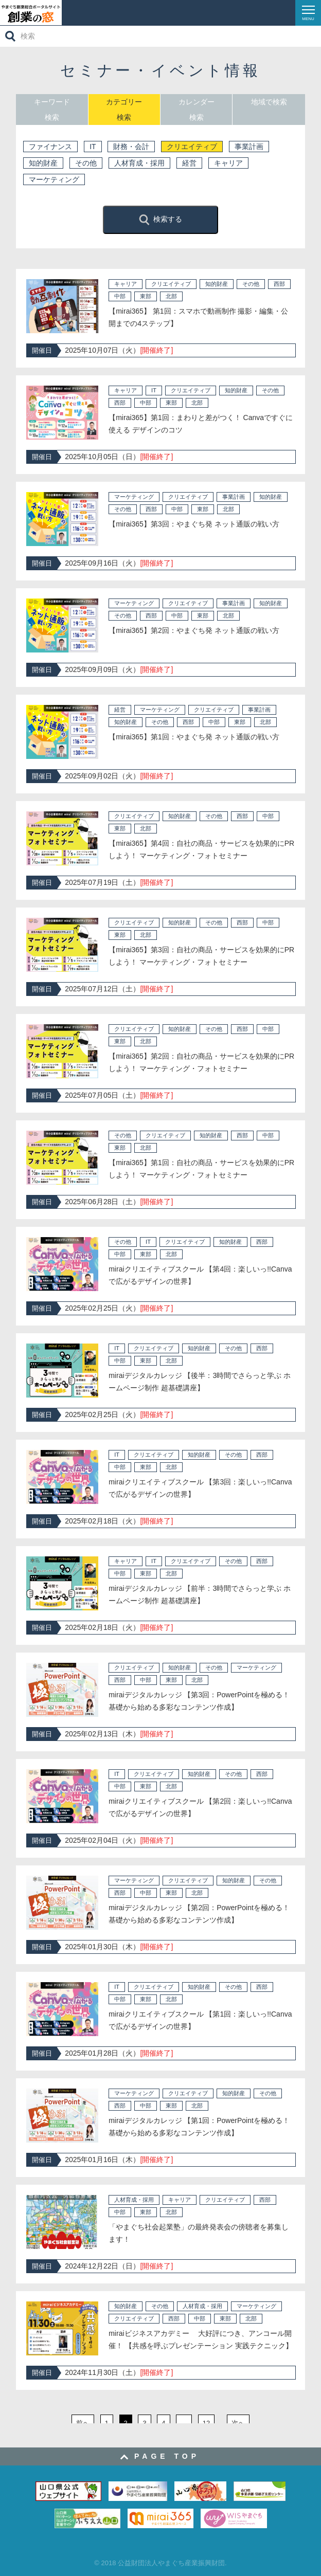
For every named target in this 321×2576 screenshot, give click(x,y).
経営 (189, 163)
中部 (120, 296)
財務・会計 (131, 146)
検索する (160, 219)
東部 (145, 296)
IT (93, 146)
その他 (86, 163)
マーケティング (54, 179)
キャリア (228, 163)
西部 (279, 284)
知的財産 (43, 163)
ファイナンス (50, 146)
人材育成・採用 (139, 163)
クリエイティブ (192, 146)
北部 (171, 296)
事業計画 (249, 146)
